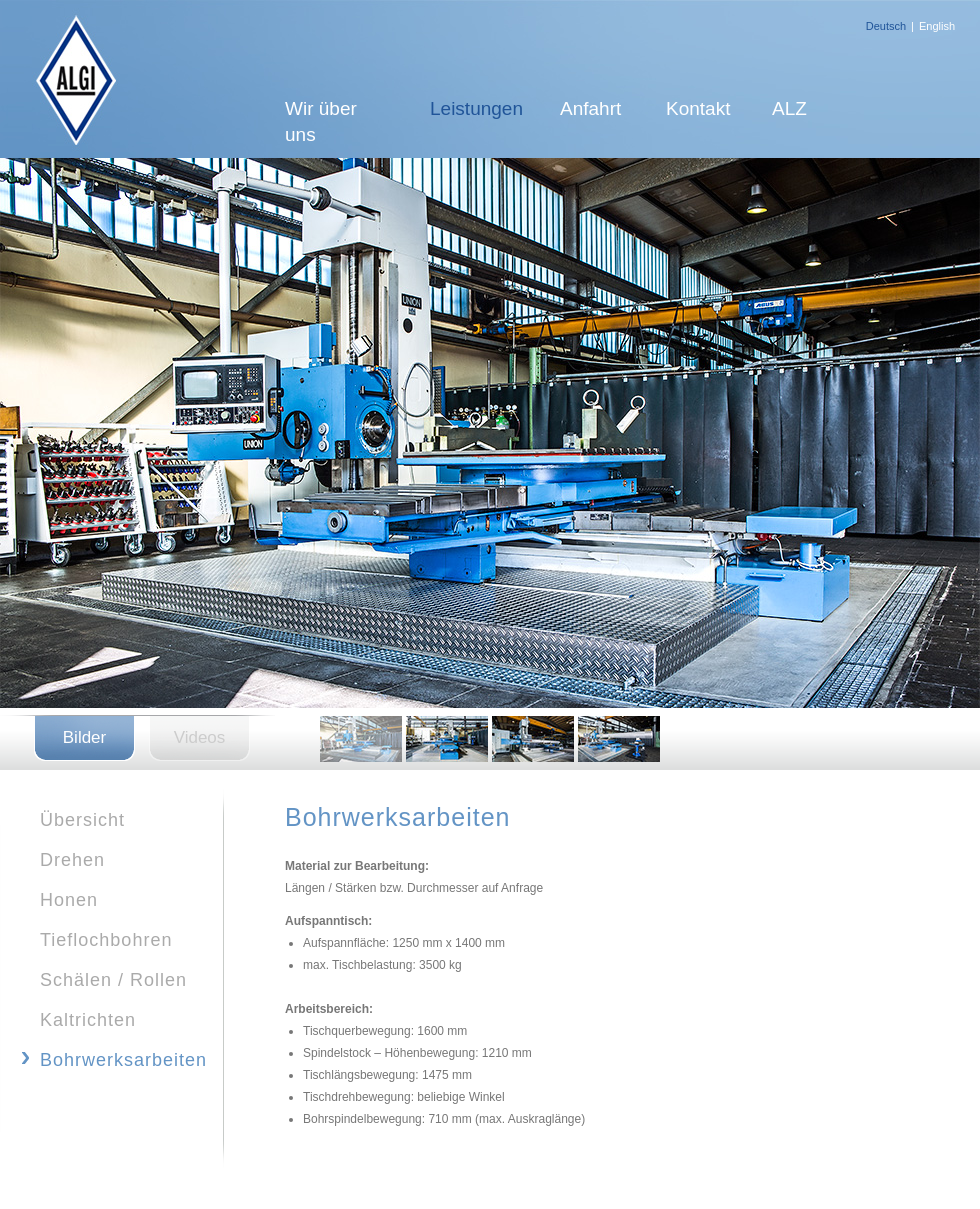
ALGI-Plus (70, 79)
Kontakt (698, 108)
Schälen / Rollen (113, 980)
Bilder (84, 737)
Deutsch (886, 26)
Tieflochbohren (106, 940)
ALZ (789, 108)
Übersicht (82, 820)
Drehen (72, 860)
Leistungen (476, 108)
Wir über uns (321, 121)
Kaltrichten (88, 1020)
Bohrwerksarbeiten (123, 1060)
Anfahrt (590, 108)
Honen (69, 900)
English (937, 26)
